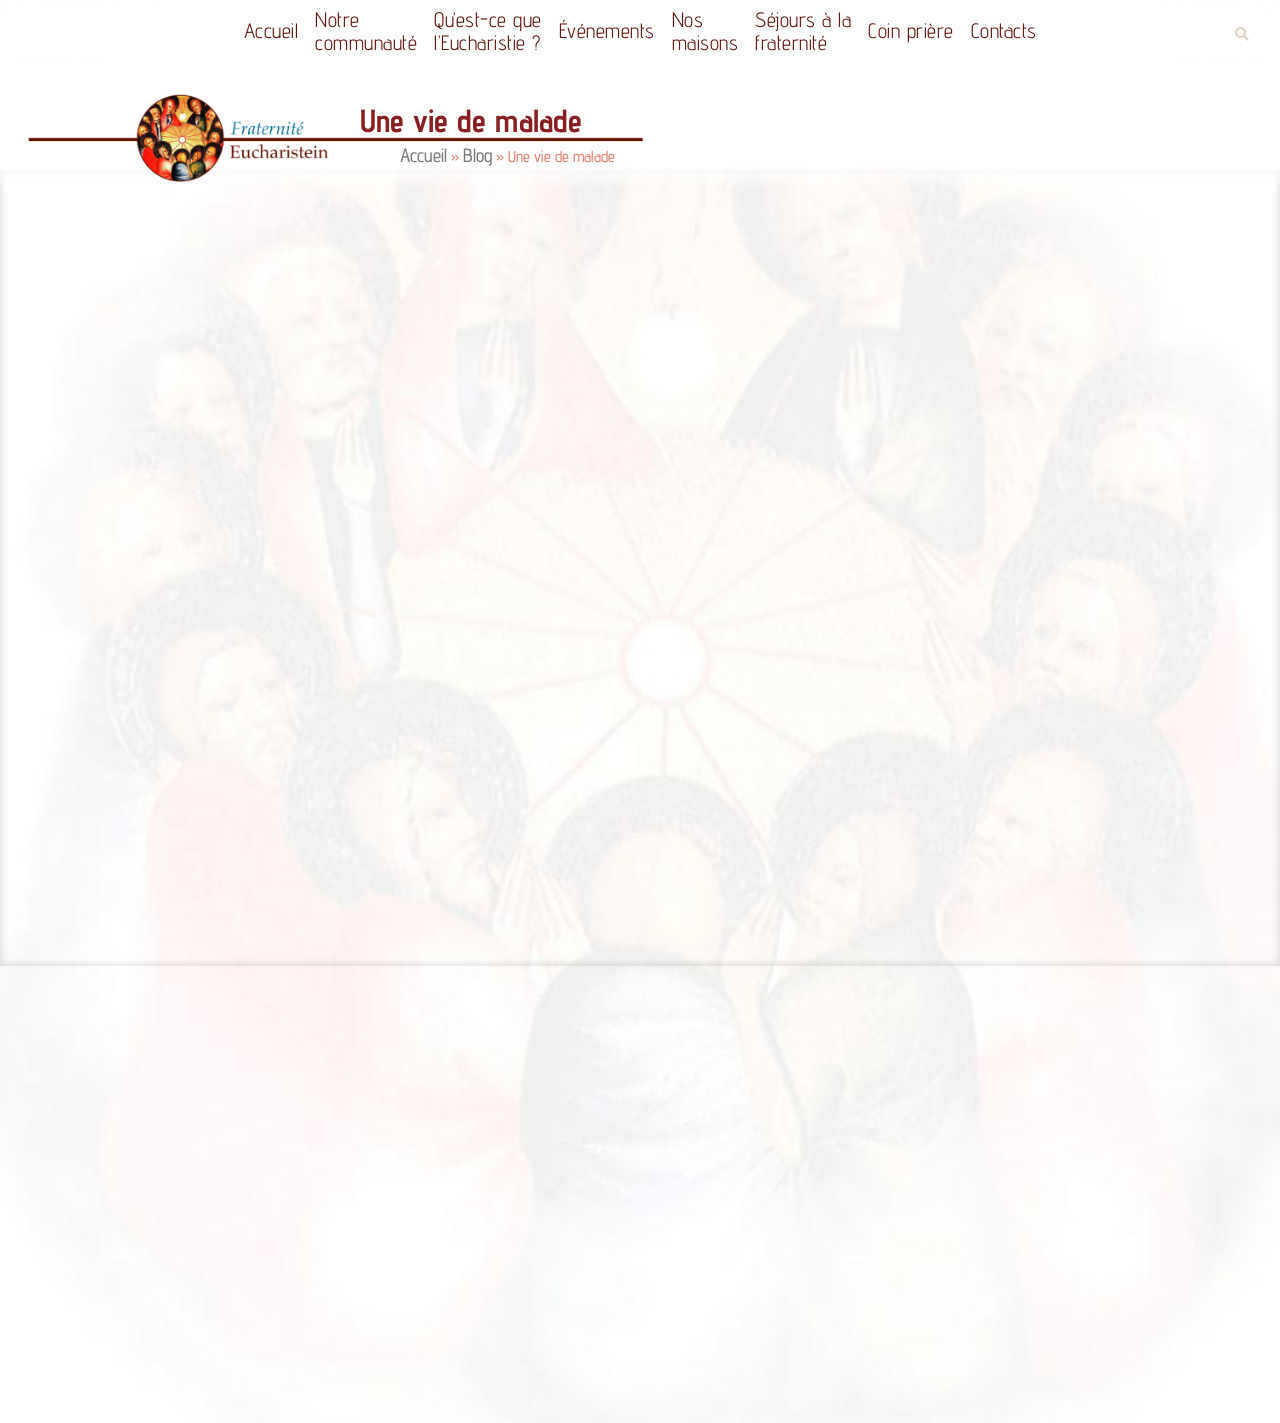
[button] (1241, 34)
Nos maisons (705, 31)
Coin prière (911, 30)
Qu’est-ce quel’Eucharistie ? (488, 31)
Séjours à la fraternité (803, 31)
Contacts (1004, 30)
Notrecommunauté (366, 31)
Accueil (271, 30)
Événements (607, 30)
